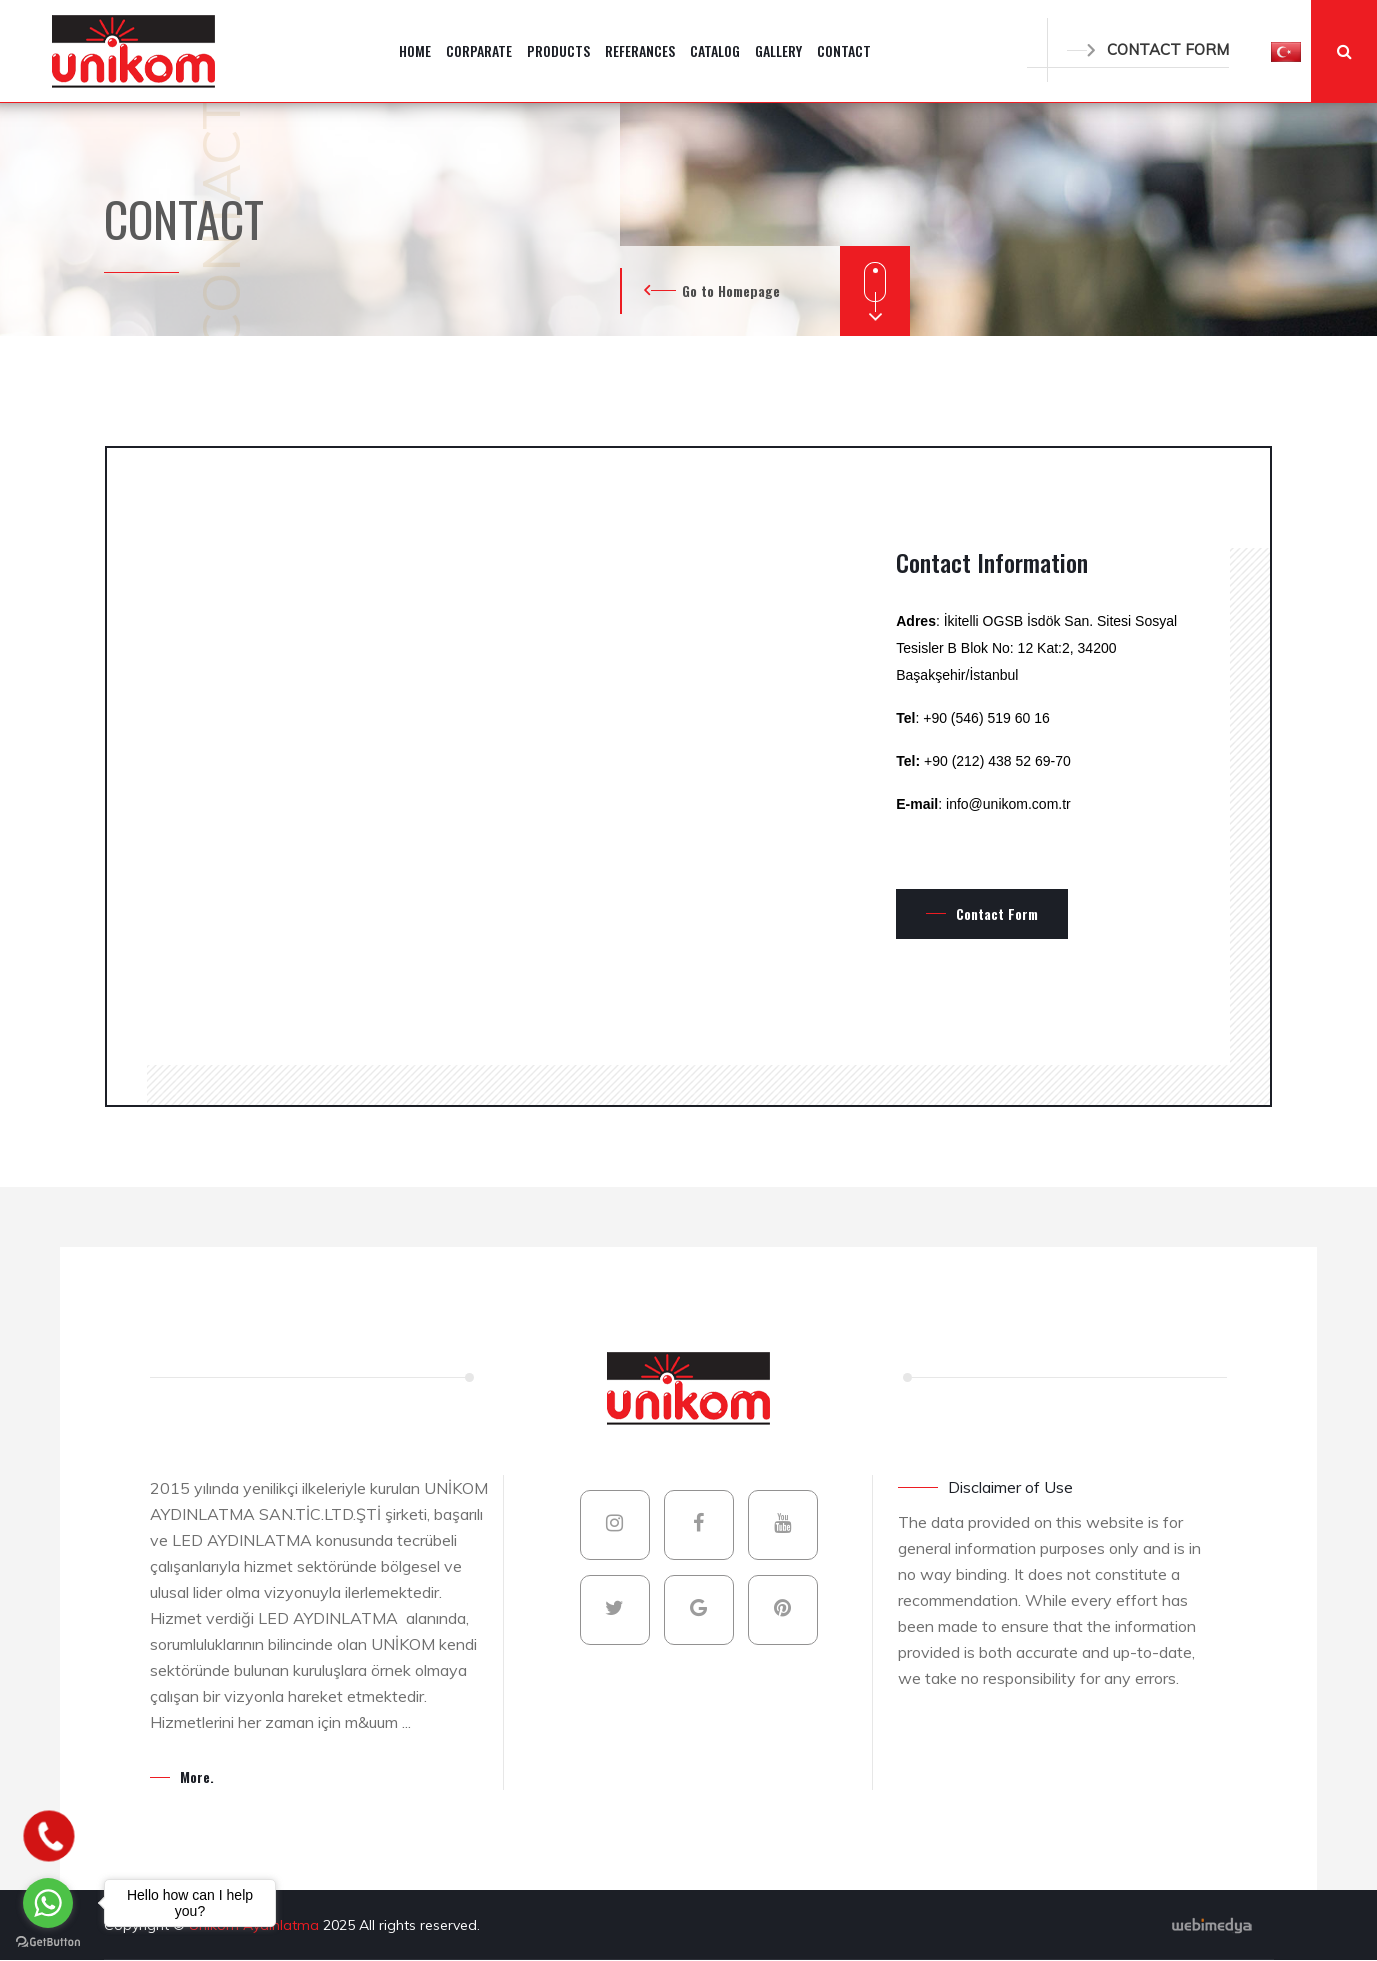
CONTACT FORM (1148, 49)
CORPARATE (479, 50)
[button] (1286, 51)
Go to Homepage (731, 290)
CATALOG (715, 50)
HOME (415, 50)
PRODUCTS (558, 50)
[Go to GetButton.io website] (48, 1941)
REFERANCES (640, 50)
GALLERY (778, 50)
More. (197, 1776)
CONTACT (844, 50)
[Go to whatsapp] (48, 1903)
